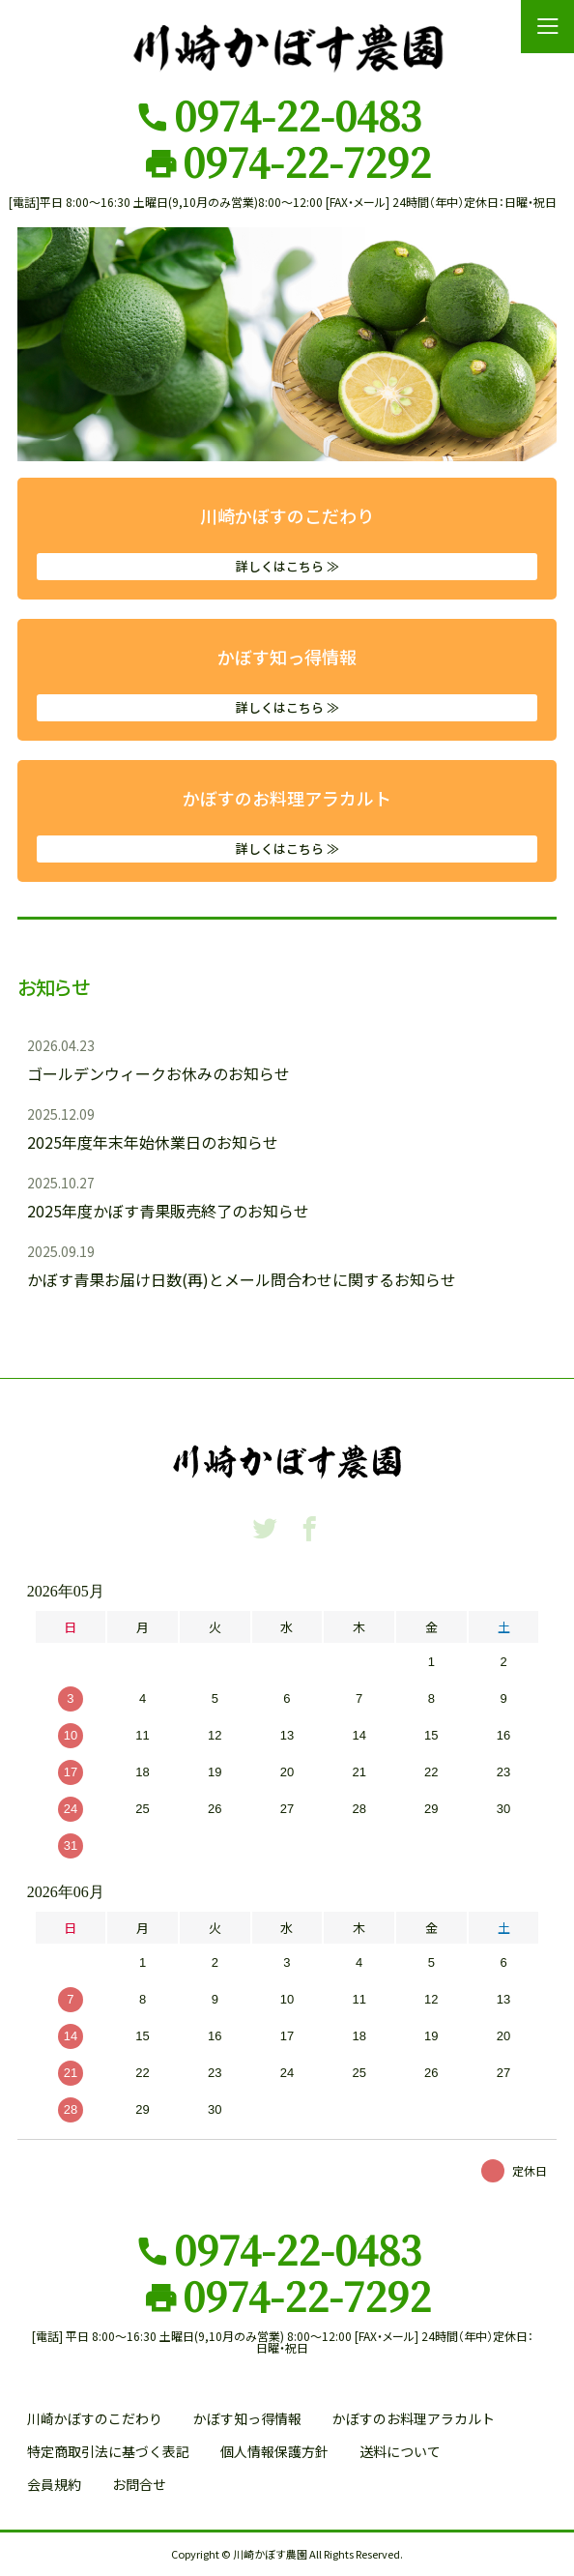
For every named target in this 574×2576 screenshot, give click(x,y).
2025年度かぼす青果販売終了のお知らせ (168, 1210)
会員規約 (54, 2484)
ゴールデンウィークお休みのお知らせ (158, 1073)
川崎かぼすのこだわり (287, 541)
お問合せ (139, 2484)
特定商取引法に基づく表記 (108, 2451)
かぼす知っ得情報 (287, 682)
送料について (400, 2451)
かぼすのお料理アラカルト (287, 824)
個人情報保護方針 (274, 2451)
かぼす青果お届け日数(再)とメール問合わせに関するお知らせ (241, 1279)
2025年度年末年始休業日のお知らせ (152, 1142)
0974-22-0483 (297, 115)
